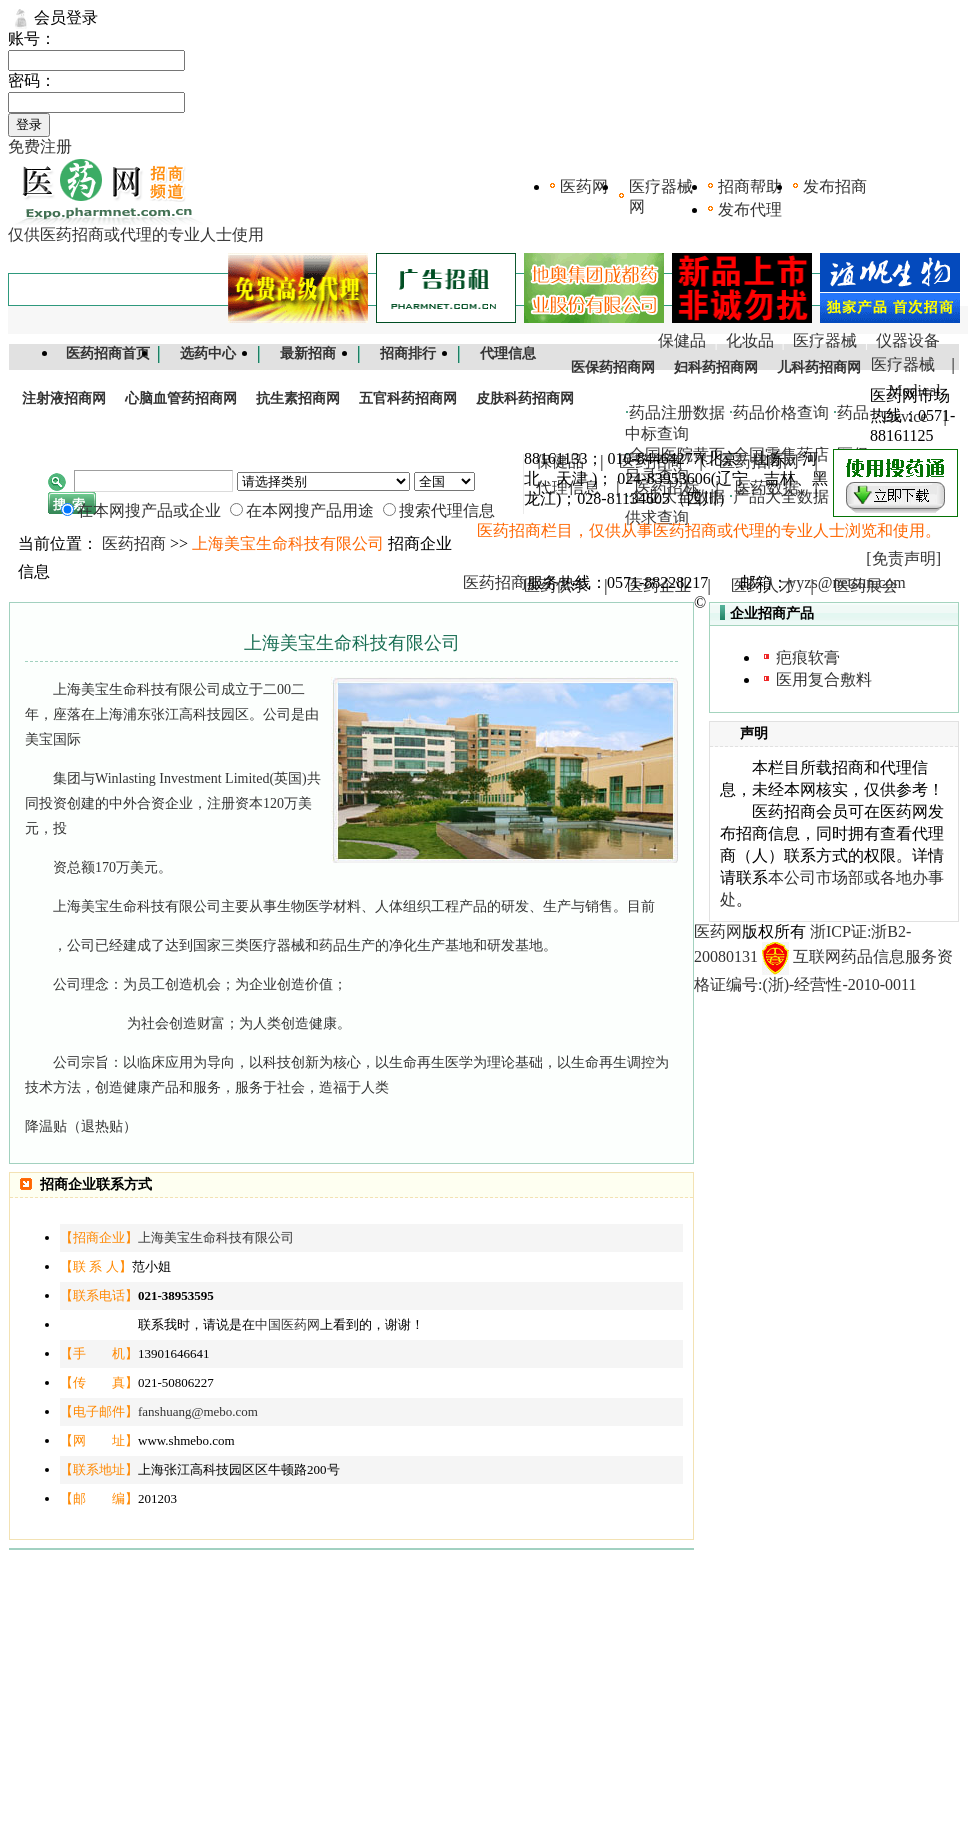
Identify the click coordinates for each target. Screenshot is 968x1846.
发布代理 (750, 209)
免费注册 (40, 146)
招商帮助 (750, 186)
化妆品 (750, 340)
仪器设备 (908, 340)
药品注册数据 (677, 412)
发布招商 (835, 186)
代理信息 (508, 353)
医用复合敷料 (824, 679)
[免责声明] (903, 558)
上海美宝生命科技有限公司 (216, 1237)
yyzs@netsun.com (846, 582)
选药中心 (208, 353)
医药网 (584, 186)
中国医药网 (287, 1324)
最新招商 (308, 353)
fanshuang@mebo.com (198, 1411)
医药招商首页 (108, 353)
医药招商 (134, 543)
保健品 (682, 340)
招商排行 (408, 353)
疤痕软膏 (808, 657)
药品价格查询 (781, 412)
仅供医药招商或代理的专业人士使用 (136, 234)
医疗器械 (825, 340)
